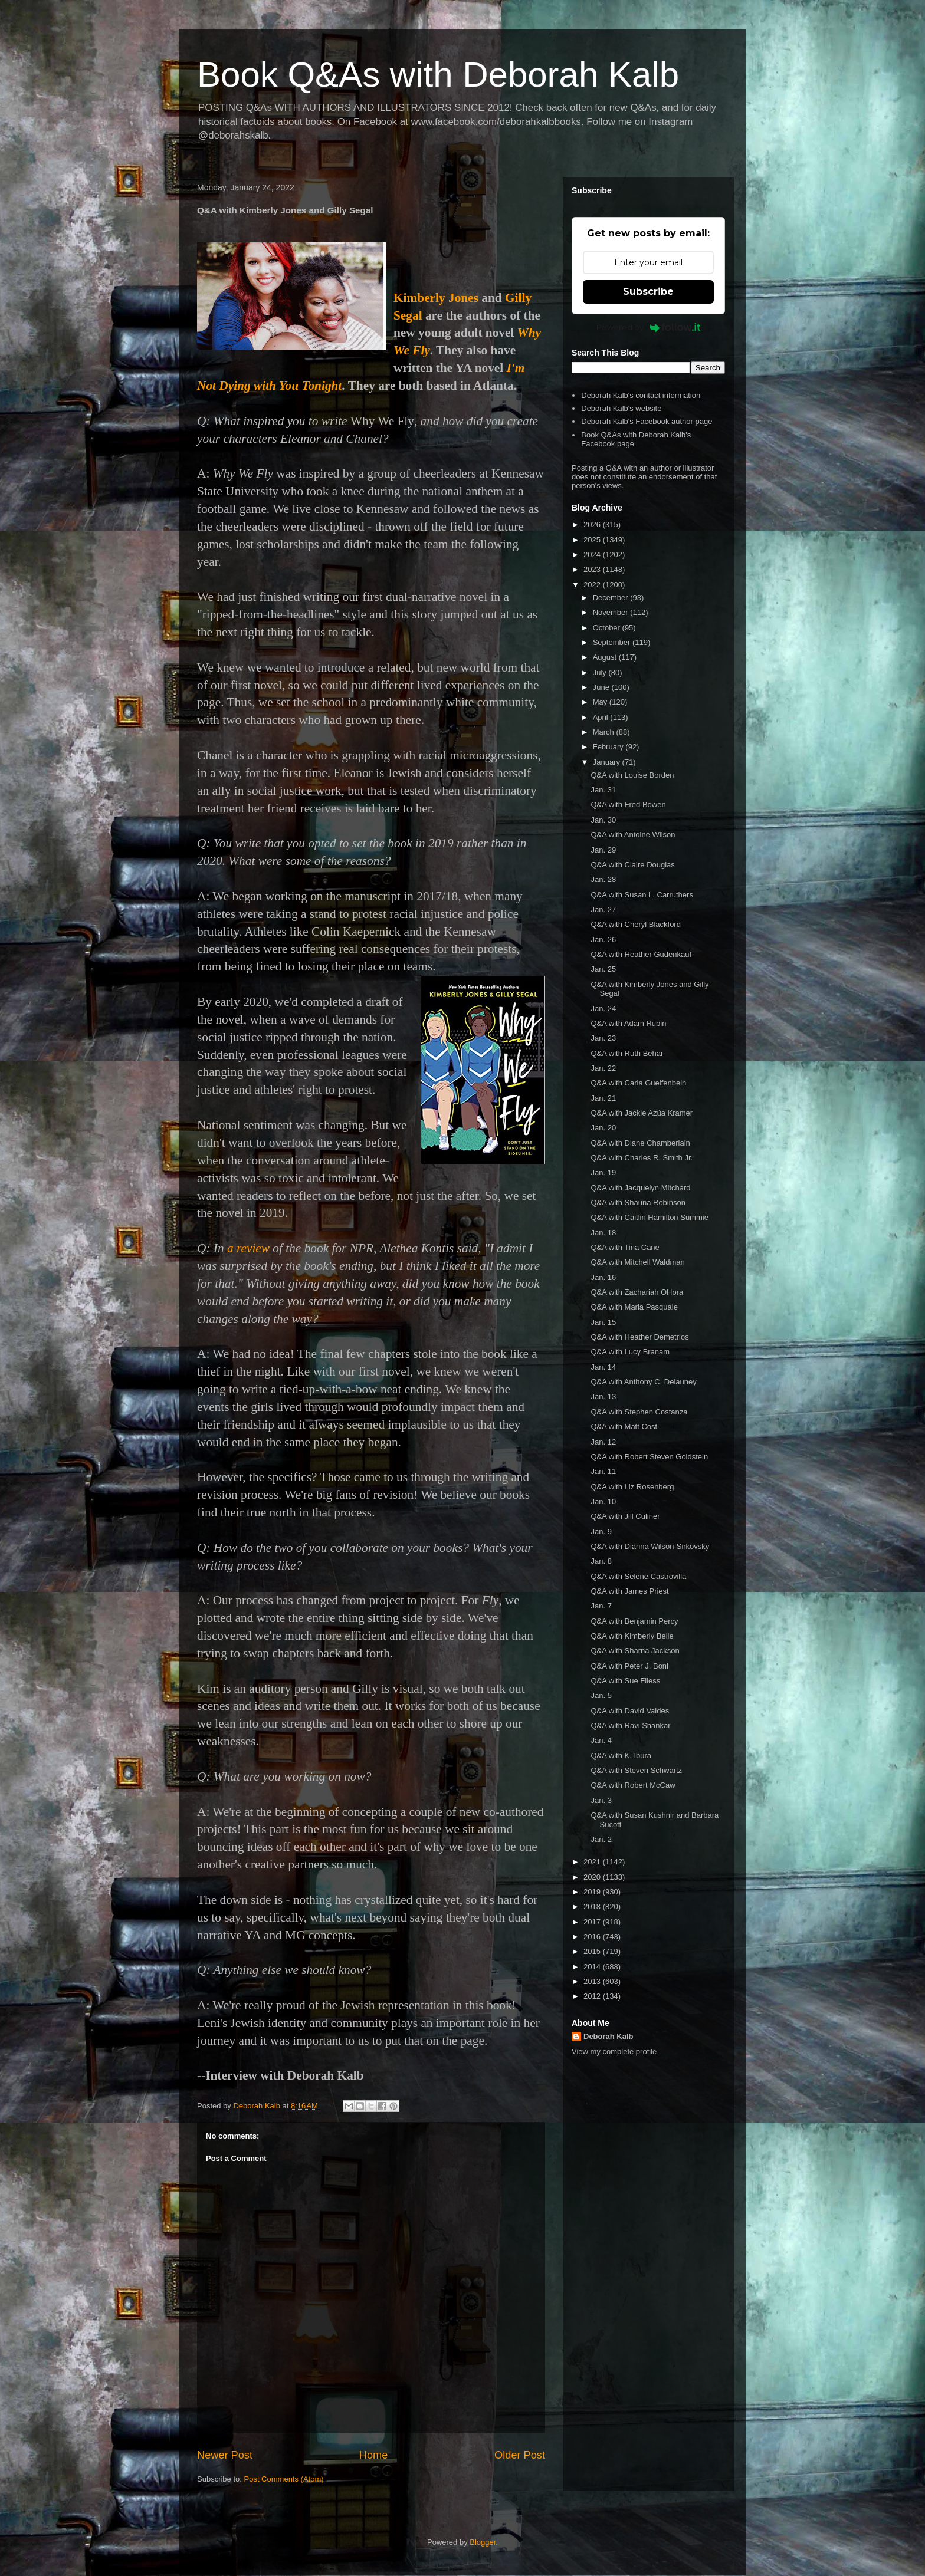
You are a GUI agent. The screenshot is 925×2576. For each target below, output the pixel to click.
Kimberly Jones (435, 298)
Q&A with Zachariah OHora (637, 1292)
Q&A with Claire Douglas (632, 864)
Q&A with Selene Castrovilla (638, 1576)
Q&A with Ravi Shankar (630, 1725)
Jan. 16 (603, 1277)
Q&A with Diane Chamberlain (640, 1143)
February (609, 746)
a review (248, 1248)
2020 (593, 1877)
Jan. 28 (603, 879)
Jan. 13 (603, 1396)
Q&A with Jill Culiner (625, 1516)
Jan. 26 (603, 939)
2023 (593, 569)
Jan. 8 (601, 1561)
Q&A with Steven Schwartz (636, 1770)
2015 (593, 1951)
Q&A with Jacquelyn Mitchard (640, 1187)
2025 (593, 539)
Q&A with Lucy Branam (630, 1351)
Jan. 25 (603, 969)
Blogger (483, 2542)
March (604, 732)
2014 (593, 1966)
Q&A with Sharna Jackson (635, 1650)
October (607, 627)
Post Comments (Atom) (284, 2479)
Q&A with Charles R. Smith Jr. (642, 1157)
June (602, 687)
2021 (593, 1861)
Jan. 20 (603, 1127)
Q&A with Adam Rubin (628, 1023)
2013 (593, 1981)
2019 (593, 1891)
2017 (593, 1921)
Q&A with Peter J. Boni (629, 1666)
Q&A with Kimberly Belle (632, 1635)
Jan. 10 (603, 1501)
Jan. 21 (603, 1098)
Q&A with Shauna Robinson (638, 1202)
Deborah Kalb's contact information (640, 395)
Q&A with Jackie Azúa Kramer (642, 1112)
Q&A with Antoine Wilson (633, 834)
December (612, 597)
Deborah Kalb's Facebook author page (646, 421)
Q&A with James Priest (629, 1591)
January (607, 762)
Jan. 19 (603, 1172)
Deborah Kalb (608, 2036)
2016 (593, 1936)
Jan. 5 (601, 1695)
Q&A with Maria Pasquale (634, 1306)
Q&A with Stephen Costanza (639, 1411)
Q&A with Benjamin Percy (634, 1621)
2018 (593, 1906)
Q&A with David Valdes (630, 1710)
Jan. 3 (601, 1800)
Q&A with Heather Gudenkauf (641, 954)
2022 (593, 584)
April (602, 717)
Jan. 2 (601, 1839)
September (612, 642)
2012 (593, 1996)
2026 (593, 524)
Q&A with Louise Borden (632, 775)
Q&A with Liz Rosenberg (632, 1486)
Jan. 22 (603, 1068)
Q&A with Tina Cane (625, 1247)
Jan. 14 (603, 1367)
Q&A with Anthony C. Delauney (643, 1381)
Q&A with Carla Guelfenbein (638, 1082)
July (601, 672)
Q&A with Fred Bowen (628, 804)
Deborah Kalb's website (621, 408)
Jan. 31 (603, 789)
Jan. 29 (603, 849)
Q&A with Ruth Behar (627, 1053)
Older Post (519, 2455)
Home (373, 2455)
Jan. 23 (603, 1038)
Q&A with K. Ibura (621, 1755)
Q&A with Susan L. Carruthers (642, 894)
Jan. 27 (603, 909)
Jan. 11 (603, 1471)
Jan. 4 (601, 1740)
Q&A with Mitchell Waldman (637, 1262)
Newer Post (224, 2455)
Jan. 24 (603, 1008)
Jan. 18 (603, 1232)
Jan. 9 (601, 1531)
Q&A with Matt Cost (624, 1426)
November (612, 612)
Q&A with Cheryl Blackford (635, 924)
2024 (593, 554)
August (606, 657)
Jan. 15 (603, 1322)
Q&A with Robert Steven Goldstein (649, 1456)
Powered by (648, 327)
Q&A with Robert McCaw (633, 1785)
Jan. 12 (603, 1441)
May (601, 702)
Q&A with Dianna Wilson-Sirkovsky (650, 1546)
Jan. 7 (601, 1605)
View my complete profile (614, 2051)
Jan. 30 (603, 819)
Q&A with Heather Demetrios (639, 1337)
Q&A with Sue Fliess (625, 1680)
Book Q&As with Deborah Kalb (438, 74)
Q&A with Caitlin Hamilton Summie (649, 1217)
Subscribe (648, 291)
